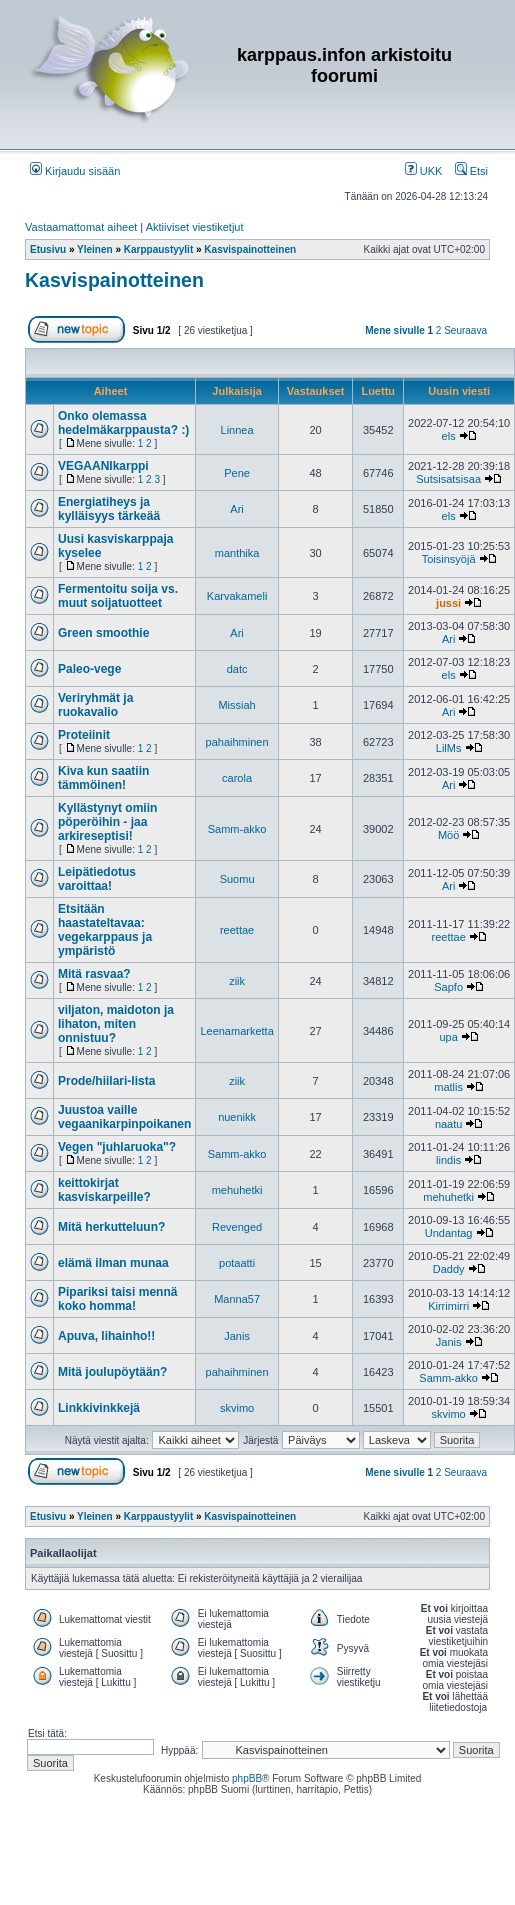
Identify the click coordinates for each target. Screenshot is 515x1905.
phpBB (247, 1778)
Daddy (449, 1269)
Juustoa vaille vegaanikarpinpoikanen (124, 1117)
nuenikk (237, 1117)
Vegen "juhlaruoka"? (117, 1147)
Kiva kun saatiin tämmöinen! (103, 778)
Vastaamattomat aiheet (81, 227)
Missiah (236, 705)
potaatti (237, 1263)
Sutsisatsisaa (448, 479)
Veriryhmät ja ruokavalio (95, 705)
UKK (424, 171)
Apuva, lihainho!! (106, 1336)
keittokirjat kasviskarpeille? (104, 1190)
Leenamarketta (236, 1031)
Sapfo (448, 987)
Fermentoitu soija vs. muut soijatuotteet (118, 596)
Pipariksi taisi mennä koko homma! (117, 1299)
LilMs (449, 748)
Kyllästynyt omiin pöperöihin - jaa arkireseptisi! (107, 822)
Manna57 (237, 1299)
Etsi (471, 171)
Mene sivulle (394, 330)
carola (237, 778)
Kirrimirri (448, 1306)
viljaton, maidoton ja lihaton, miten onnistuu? (116, 1024)
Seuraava (465, 330)
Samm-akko (237, 829)
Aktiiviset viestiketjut (195, 227)
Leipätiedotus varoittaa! (97, 879)
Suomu (237, 879)
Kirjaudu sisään (75, 171)
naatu (449, 1124)
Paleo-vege (89, 669)
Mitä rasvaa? (94, 974)
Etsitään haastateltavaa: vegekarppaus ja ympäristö (105, 930)
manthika (237, 553)
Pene (237, 473)
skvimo (237, 1408)
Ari (236, 509)
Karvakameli (237, 596)
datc (237, 669)
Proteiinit (84, 735)
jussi (448, 603)
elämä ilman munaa (113, 1263)
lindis (448, 1160)
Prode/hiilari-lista (106, 1081)
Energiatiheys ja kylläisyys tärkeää (109, 509)
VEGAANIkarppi (103, 466)
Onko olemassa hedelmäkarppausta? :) (123, 423)
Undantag (449, 1233)
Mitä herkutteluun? (111, 1227)
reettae (237, 930)
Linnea (237, 430)
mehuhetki (237, 1190)
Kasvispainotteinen (114, 280)
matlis (448, 1087)
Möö (448, 835)
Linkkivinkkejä (99, 1408)
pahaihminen (237, 742)
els (449, 436)
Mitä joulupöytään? (112, 1372)
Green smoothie (103, 633)
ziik (237, 981)
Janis (237, 1336)
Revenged (237, 1227)
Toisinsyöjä (449, 559)
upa (448, 1037)
